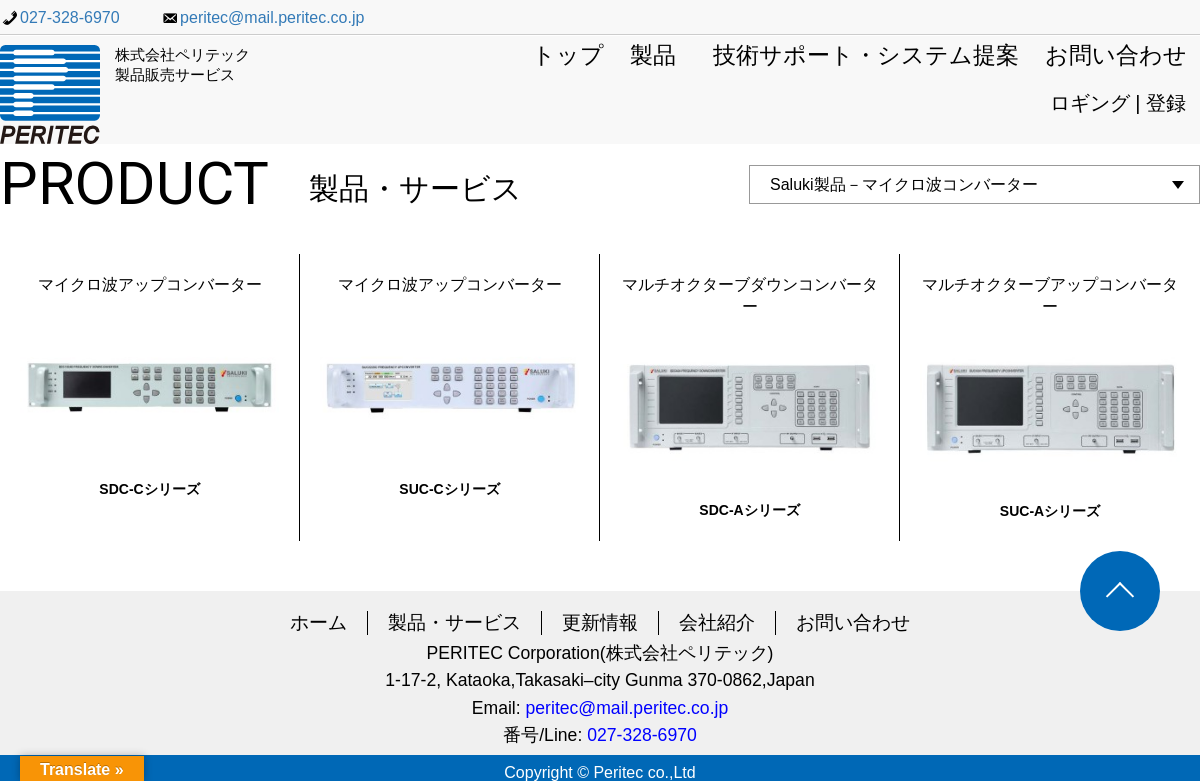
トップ (568, 56)
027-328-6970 (60, 17)
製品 (653, 56)
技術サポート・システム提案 (866, 56)
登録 (1166, 103)
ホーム (318, 622)
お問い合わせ (1116, 56)
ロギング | (1098, 103)
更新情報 (600, 622)
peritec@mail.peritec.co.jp (262, 17)
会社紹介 (717, 622)
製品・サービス (454, 622)
